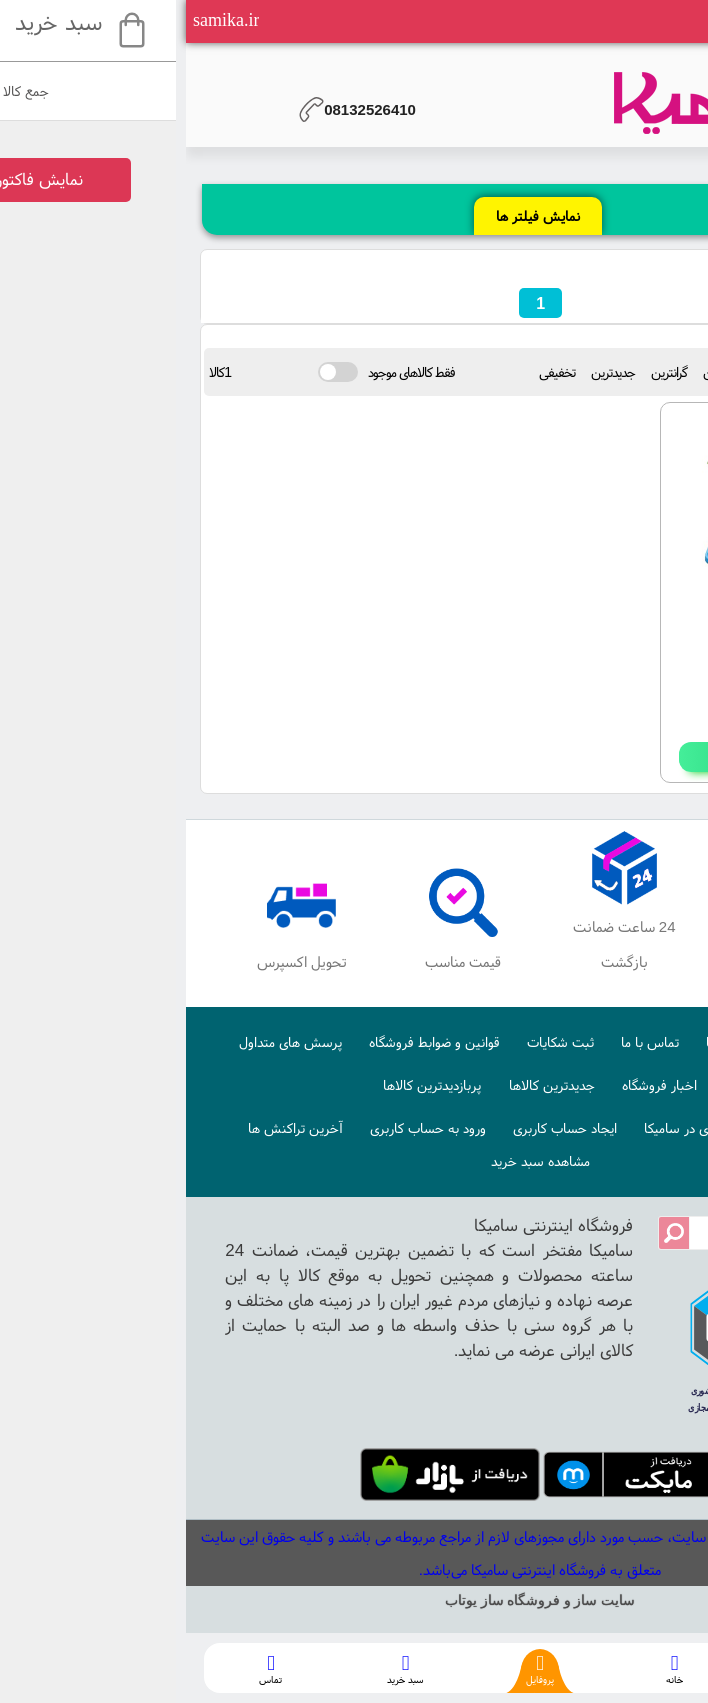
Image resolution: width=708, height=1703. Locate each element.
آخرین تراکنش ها (109, 1128)
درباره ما (541, 1042)
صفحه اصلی (622, 1042)
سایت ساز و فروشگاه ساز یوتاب (354, 1600)
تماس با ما (464, 1042)
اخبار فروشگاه (473, 1085)
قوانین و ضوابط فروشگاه (248, 1042)
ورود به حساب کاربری (242, 1128)
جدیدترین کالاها (366, 1085)
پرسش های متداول (104, 1042)
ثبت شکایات (374, 1042)
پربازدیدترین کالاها (246, 1085)
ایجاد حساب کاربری (379, 1128)
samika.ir (40, 20)
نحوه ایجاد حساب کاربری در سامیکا (552, 1128)
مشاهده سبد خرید (354, 1161)
